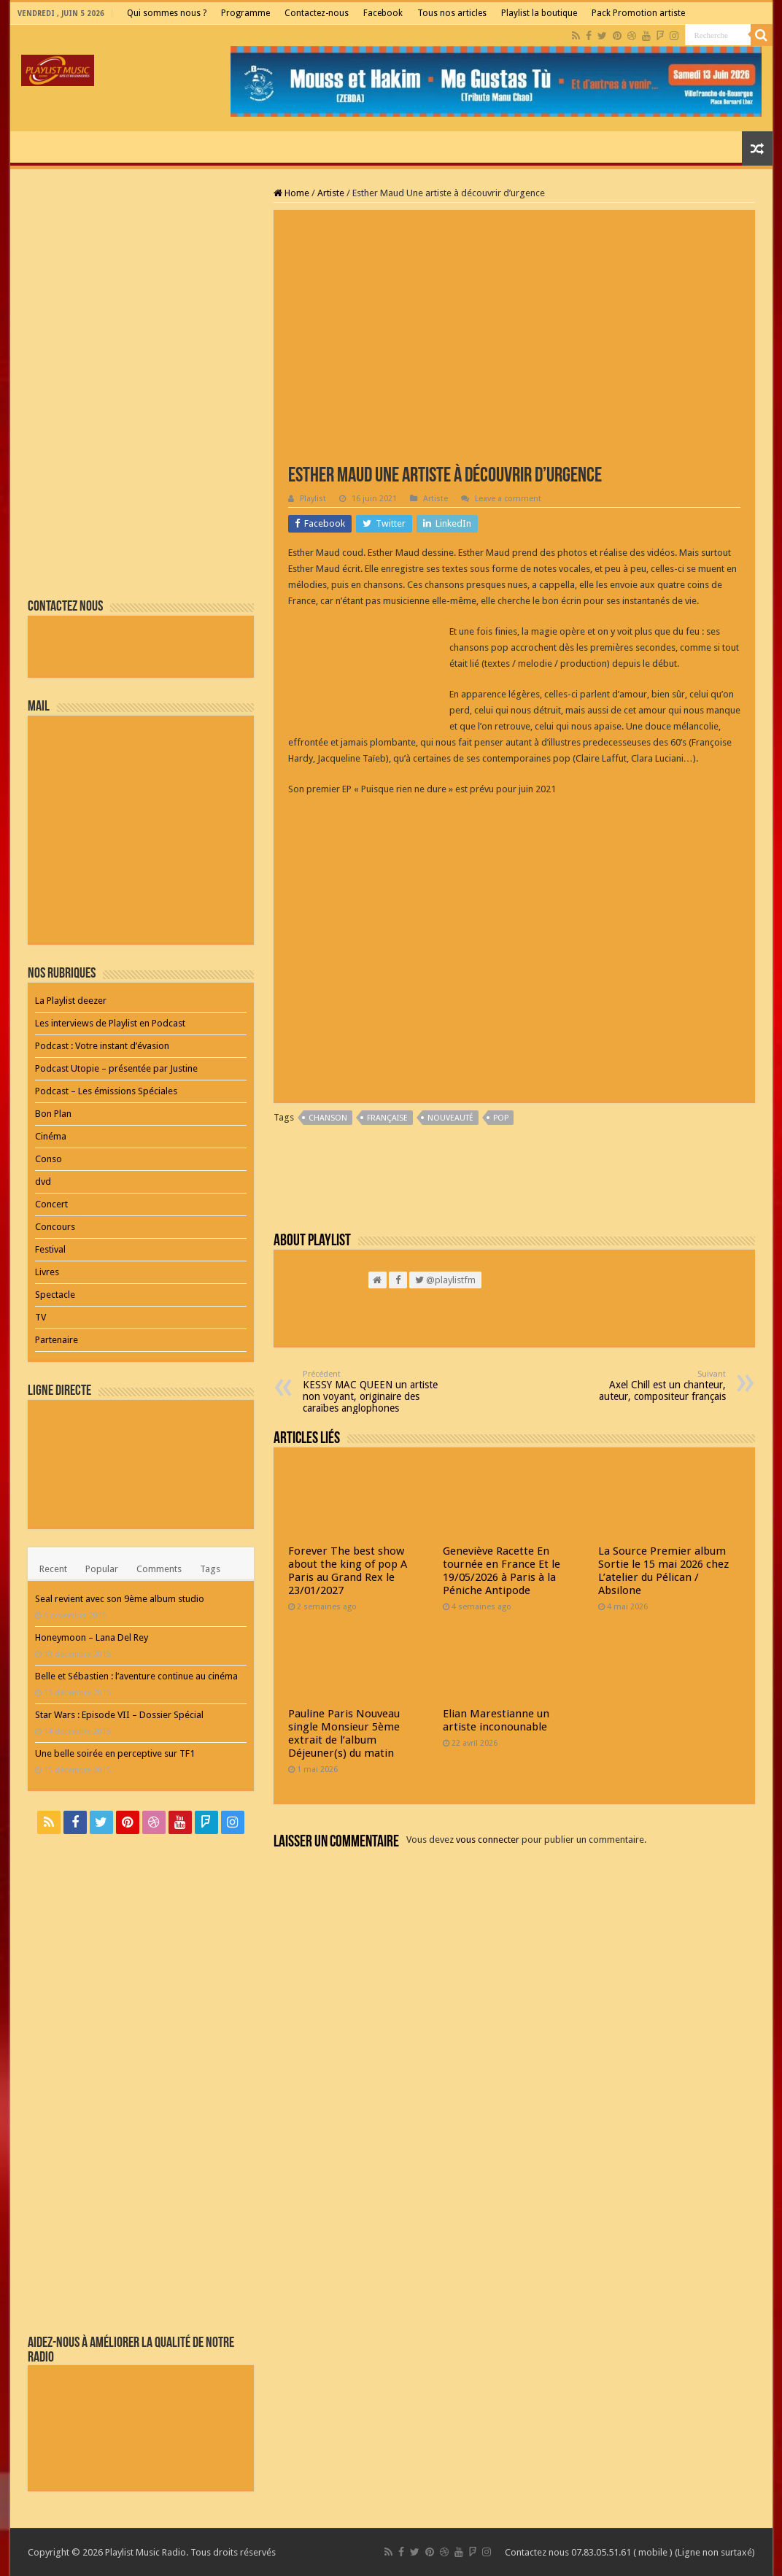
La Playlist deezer (71, 1000)
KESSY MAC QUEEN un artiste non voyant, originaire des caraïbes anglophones (377, 1391)
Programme (245, 13)
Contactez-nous (316, 13)
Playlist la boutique (539, 13)
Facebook (383, 13)
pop (500, 1118)
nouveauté (450, 1118)
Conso (48, 1158)
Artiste (330, 192)
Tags (210, 1568)
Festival (50, 1249)
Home (291, 192)
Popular (101, 1568)
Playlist (313, 498)
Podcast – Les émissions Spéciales (106, 1091)
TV (40, 1317)
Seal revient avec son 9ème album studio (119, 1598)
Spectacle (55, 1294)
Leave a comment (508, 498)
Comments (159, 1568)
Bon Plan (53, 1113)
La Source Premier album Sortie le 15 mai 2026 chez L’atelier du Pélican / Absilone (663, 1570)
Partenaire (56, 1339)
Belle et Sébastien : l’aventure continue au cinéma (136, 1676)
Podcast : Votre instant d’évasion (102, 1045)
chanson (328, 1118)
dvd (43, 1181)
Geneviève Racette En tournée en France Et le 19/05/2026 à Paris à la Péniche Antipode (501, 1570)
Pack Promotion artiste (638, 13)
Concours (55, 1226)
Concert (51, 1204)
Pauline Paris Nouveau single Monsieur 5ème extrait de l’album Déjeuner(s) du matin (344, 1733)
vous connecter (487, 1839)
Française (387, 1118)
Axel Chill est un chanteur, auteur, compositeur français (651, 1385)
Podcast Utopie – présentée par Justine (116, 1068)
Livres (47, 1271)
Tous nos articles (452, 13)
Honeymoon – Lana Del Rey (91, 1637)
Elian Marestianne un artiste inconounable (496, 1720)
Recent (53, 1568)
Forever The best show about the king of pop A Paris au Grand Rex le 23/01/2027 (347, 1570)
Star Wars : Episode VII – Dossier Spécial (119, 1714)
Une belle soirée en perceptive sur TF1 (115, 1753)
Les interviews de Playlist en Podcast (110, 1023)
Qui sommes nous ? (166, 13)
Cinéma (50, 1136)
